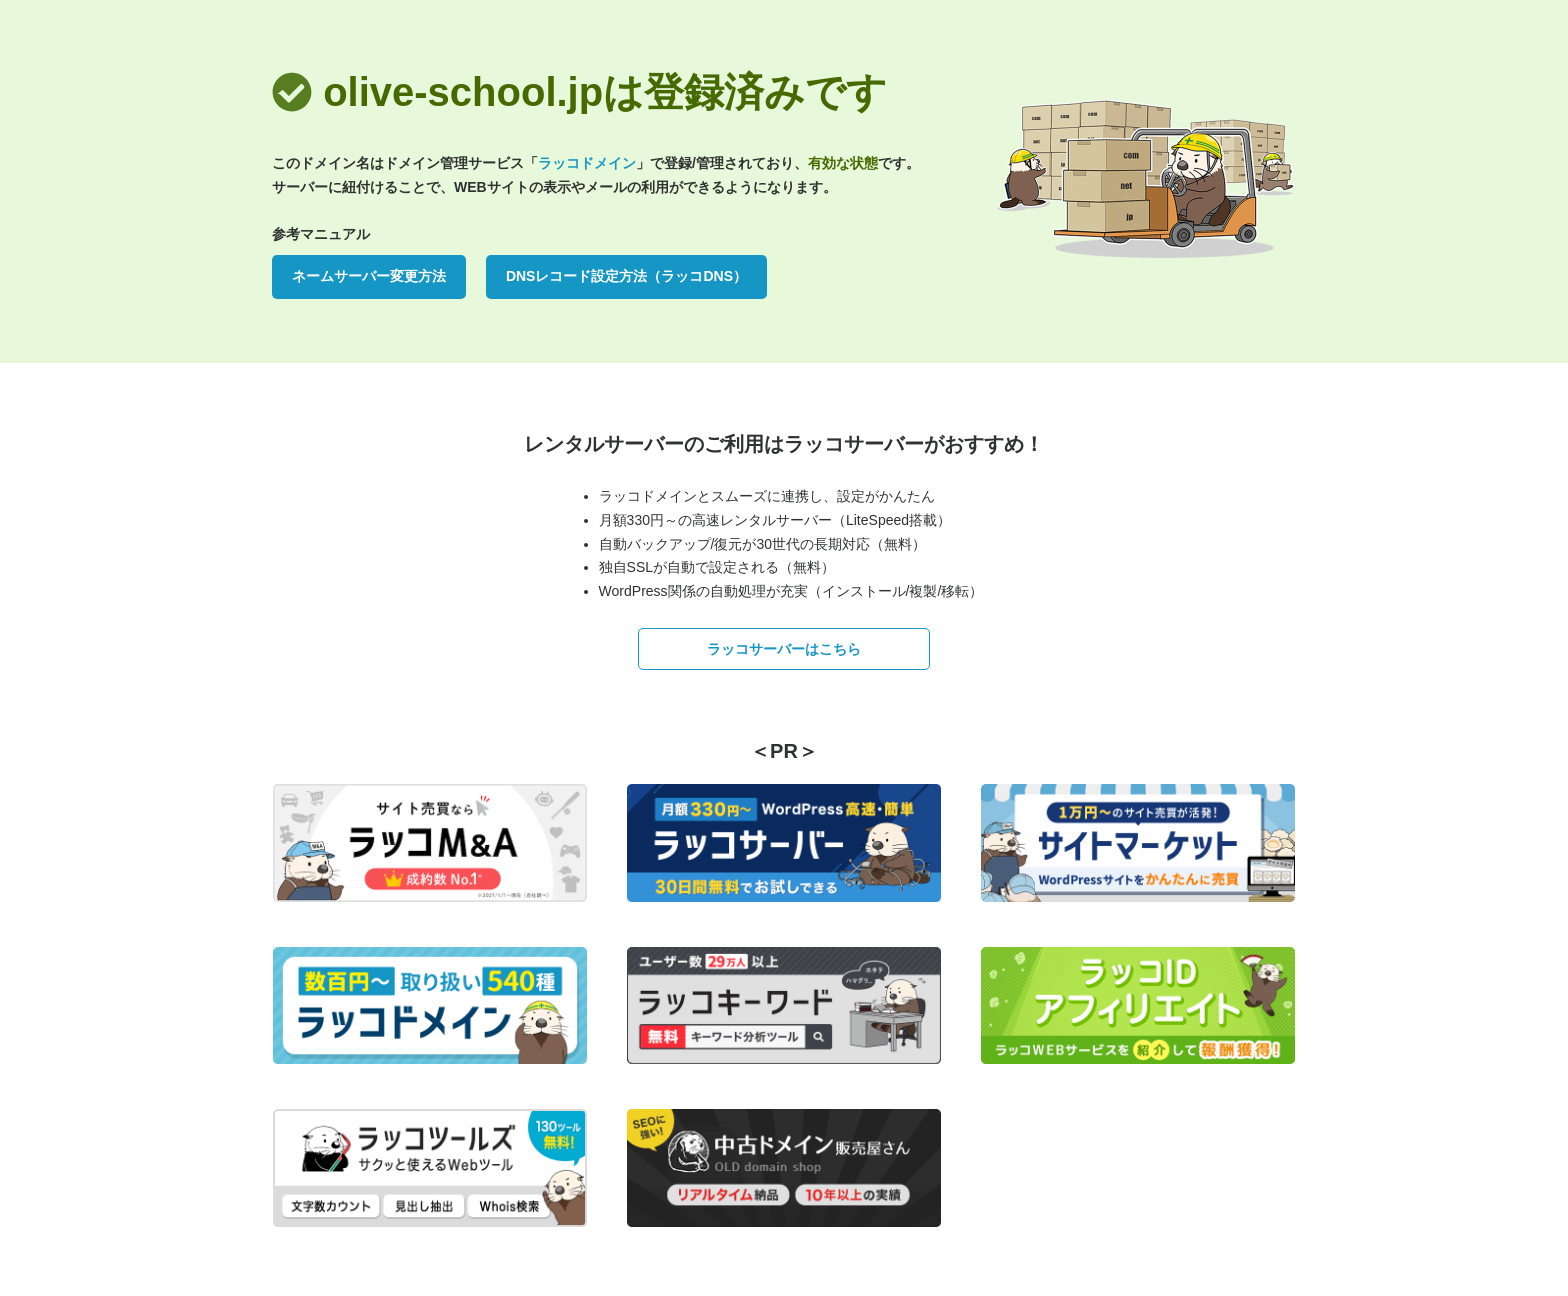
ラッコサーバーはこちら (784, 649)
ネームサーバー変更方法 (369, 276)
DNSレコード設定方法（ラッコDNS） (626, 276)
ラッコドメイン (587, 163)
